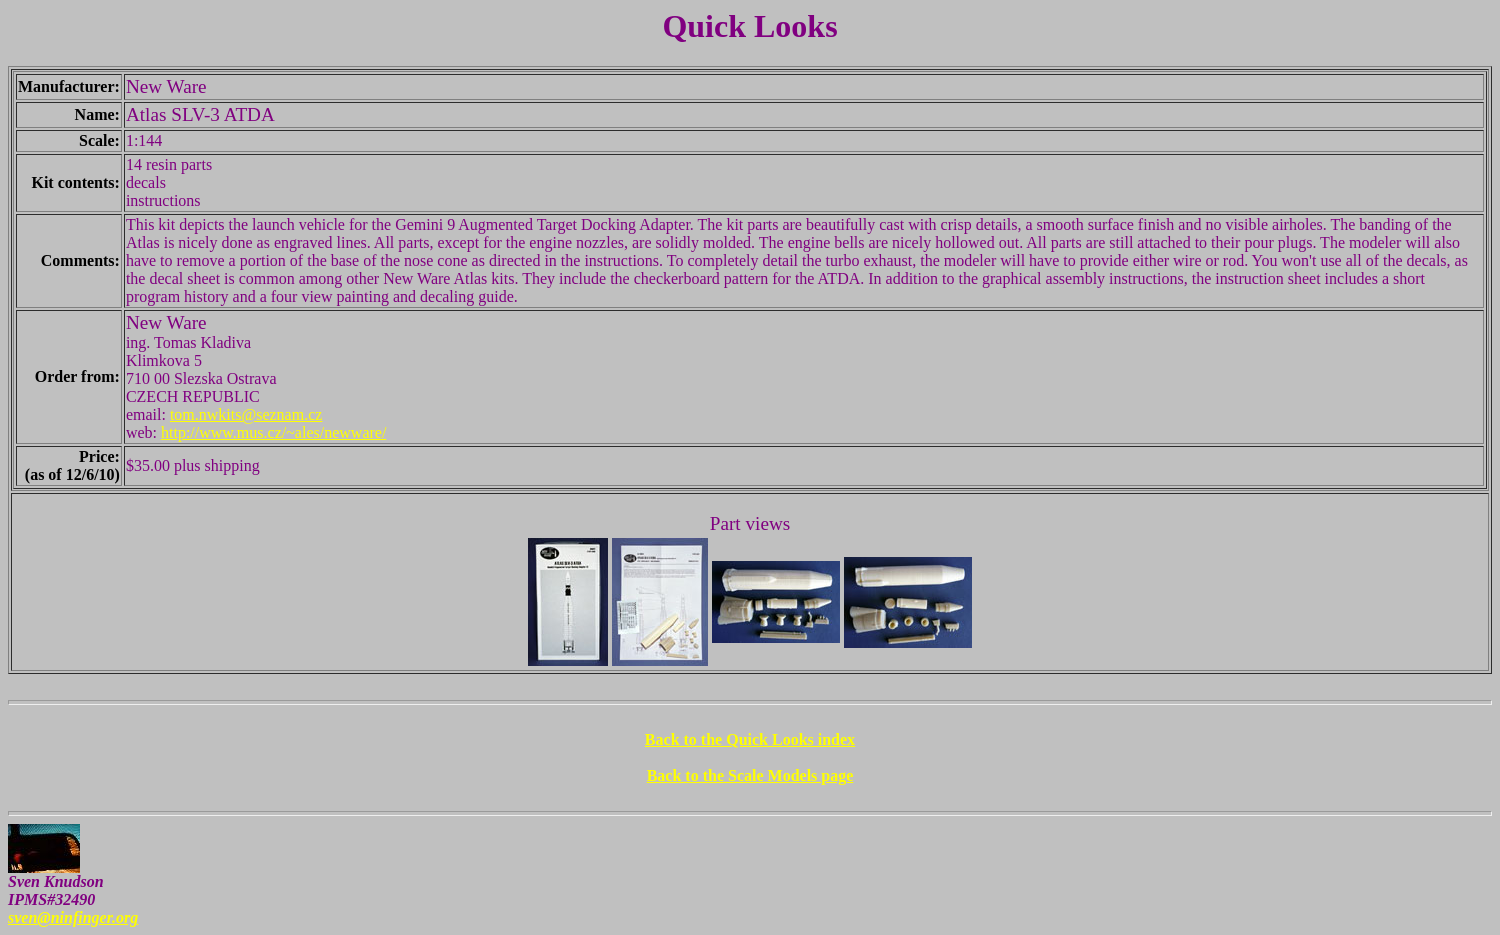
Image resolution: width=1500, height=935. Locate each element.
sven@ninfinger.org (73, 917)
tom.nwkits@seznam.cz (246, 414)
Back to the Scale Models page (750, 775)
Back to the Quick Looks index (750, 739)
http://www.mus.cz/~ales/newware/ (273, 432)
